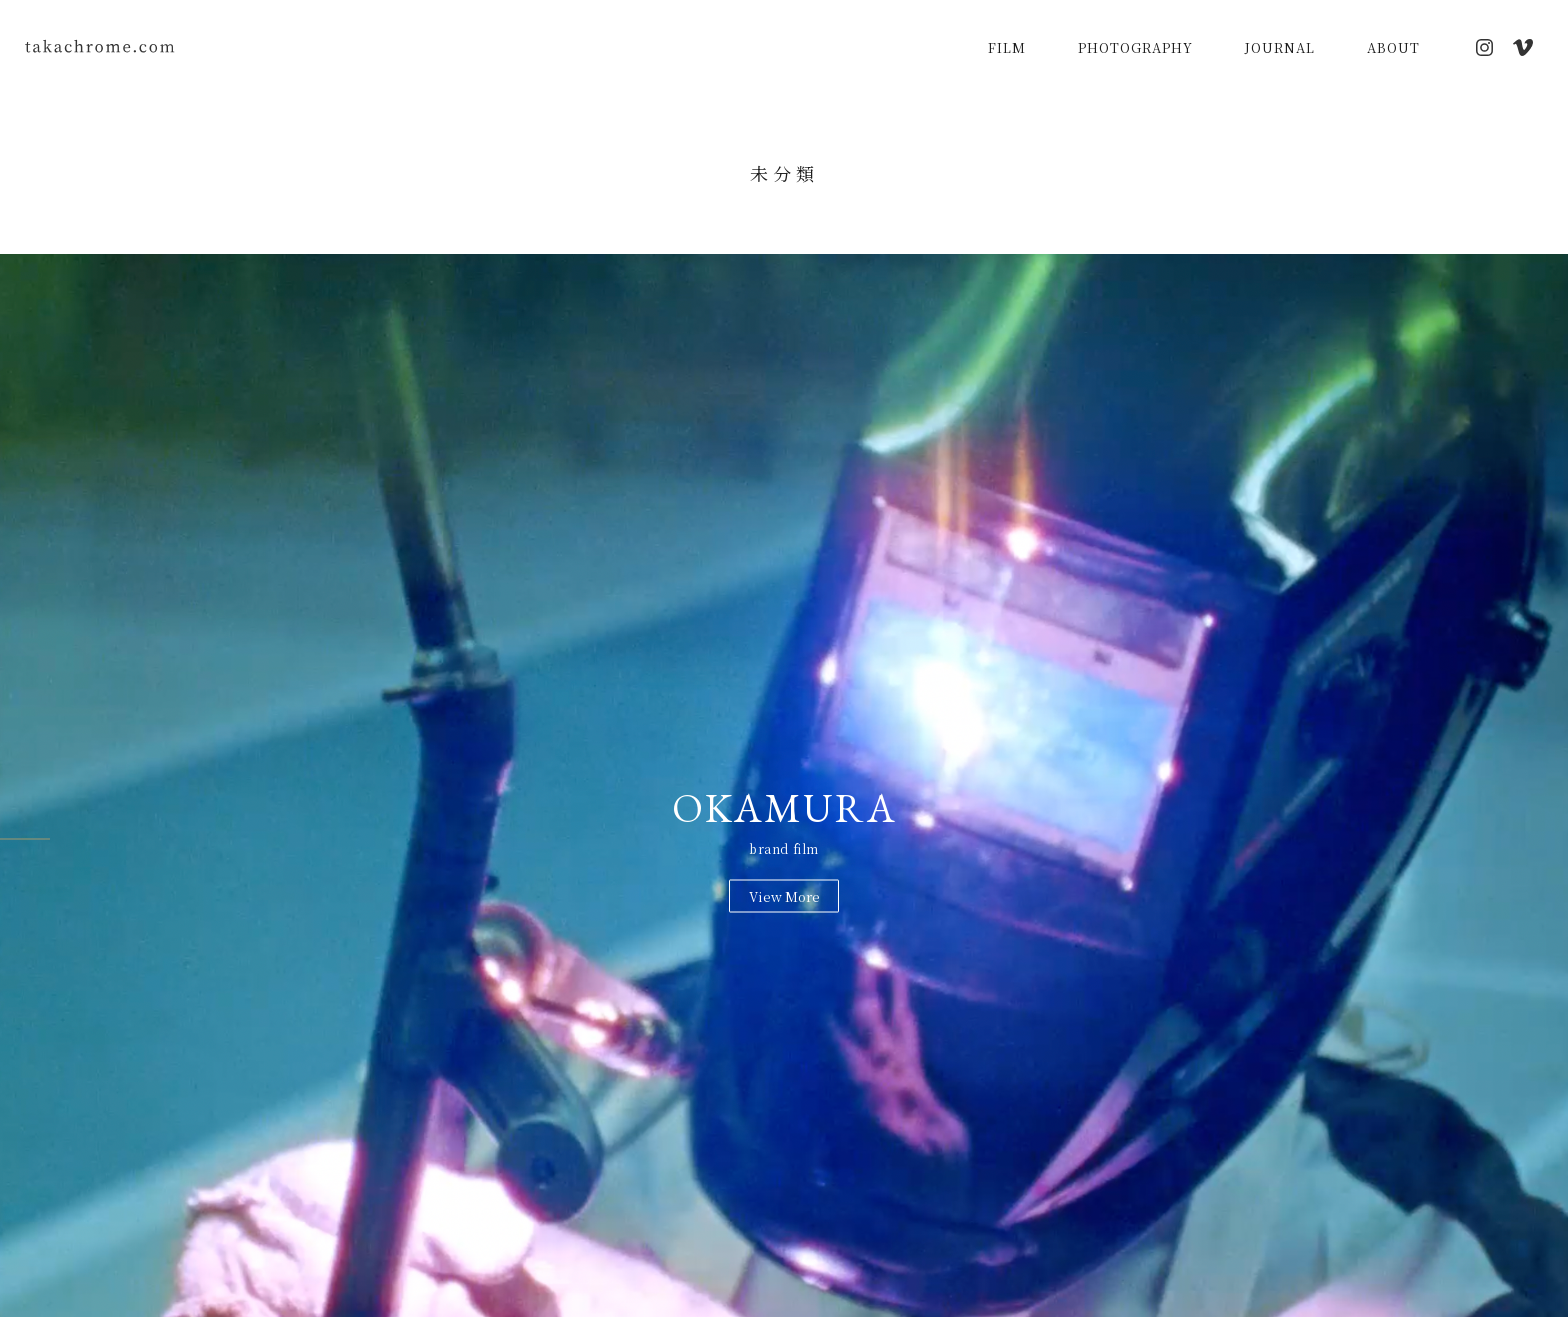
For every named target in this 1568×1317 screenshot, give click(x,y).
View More (784, 895)
